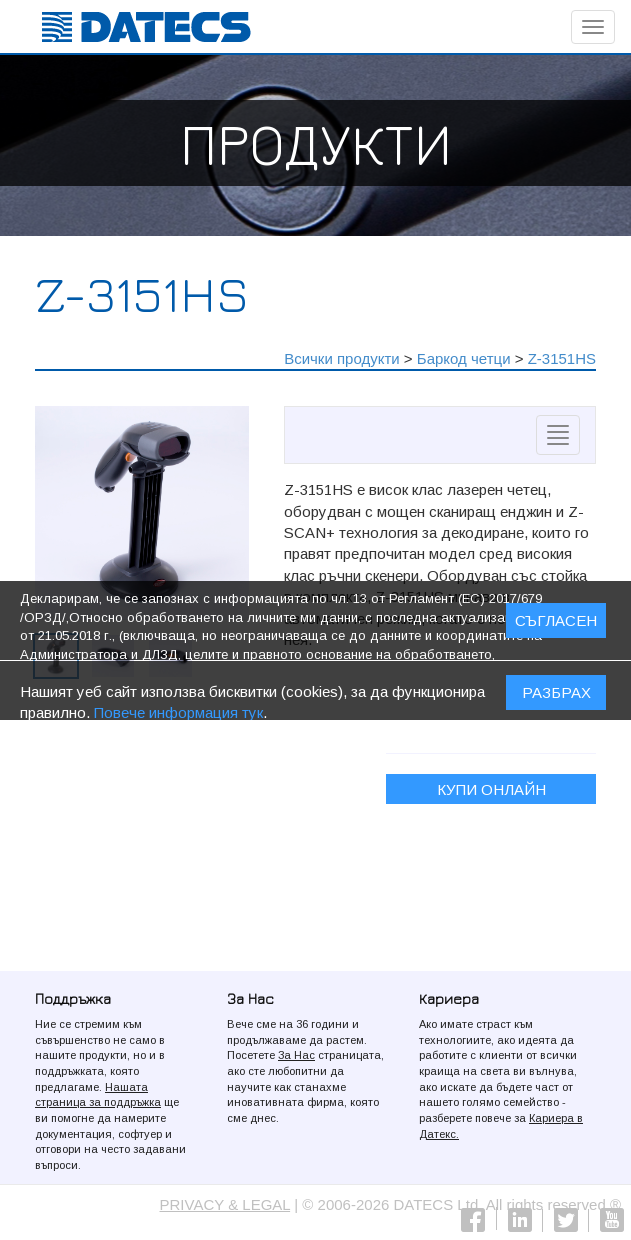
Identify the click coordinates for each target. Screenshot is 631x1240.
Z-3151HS (562, 358)
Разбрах (556, 695)
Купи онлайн (491, 789)
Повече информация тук (178, 715)
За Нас (296, 1055)
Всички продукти (342, 358)
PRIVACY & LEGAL (225, 1204)
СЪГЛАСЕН (556, 624)
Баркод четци (464, 358)
